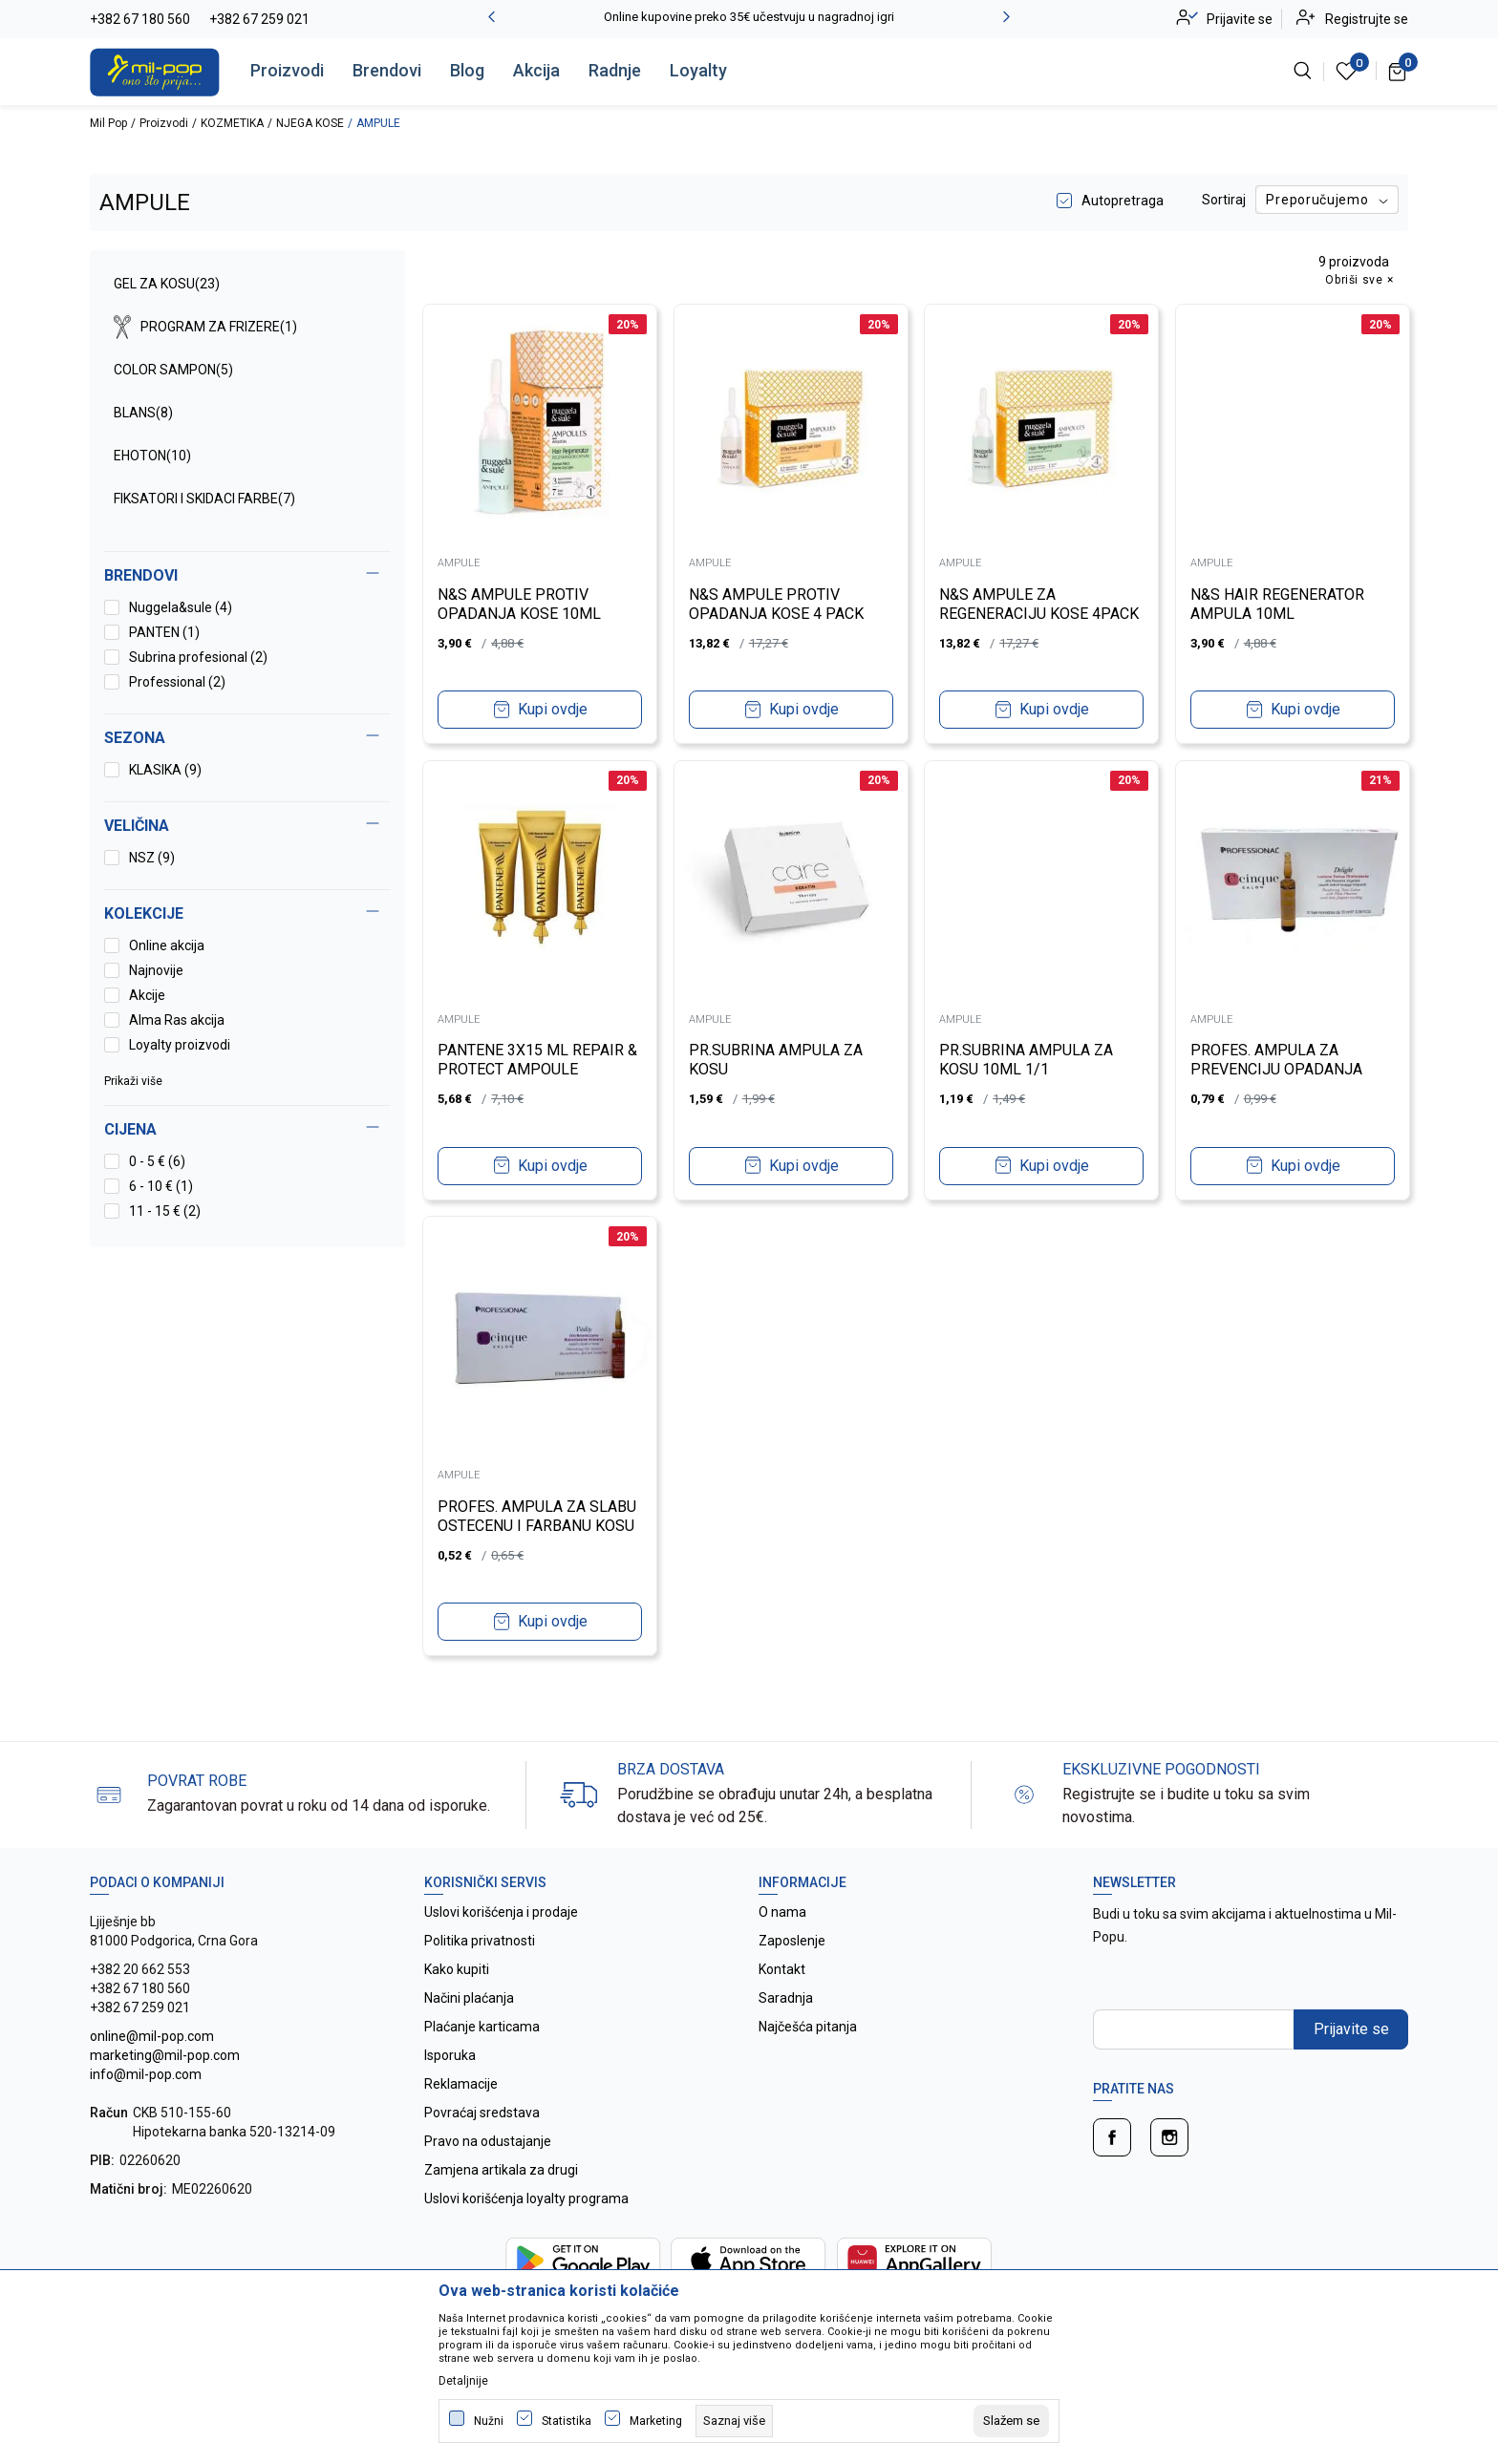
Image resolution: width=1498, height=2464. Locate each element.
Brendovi (387, 70)
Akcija (536, 70)
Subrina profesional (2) (198, 657)
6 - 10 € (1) (161, 1186)
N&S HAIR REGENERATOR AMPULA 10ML (1280, 601)
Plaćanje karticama (482, 2026)
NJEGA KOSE (310, 123)
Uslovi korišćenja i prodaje (501, 1912)
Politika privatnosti (479, 1940)
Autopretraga (1122, 200)
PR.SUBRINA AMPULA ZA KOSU (779, 1056)
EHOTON (152, 455)
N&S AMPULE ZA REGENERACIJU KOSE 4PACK (1016, 611)
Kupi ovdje (553, 707)
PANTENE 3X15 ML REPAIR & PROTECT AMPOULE (533, 1056)
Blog (467, 70)
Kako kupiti (456, 1969)
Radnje (614, 70)
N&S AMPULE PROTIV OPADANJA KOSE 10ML (522, 601)
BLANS (143, 412)
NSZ (152, 857)
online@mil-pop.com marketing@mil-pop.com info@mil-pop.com (165, 2055)
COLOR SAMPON (173, 369)
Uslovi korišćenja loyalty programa (526, 2198)
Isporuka (450, 2055)
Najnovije (156, 970)
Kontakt (782, 1969)
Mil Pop (108, 123)
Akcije (147, 995)
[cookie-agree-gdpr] (1011, 2421)
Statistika (566, 2421)
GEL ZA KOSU (167, 283)
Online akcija (166, 945)
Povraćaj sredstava (482, 2112)
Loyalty (698, 70)
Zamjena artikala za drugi (501, 2169)
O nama (782, 1912)
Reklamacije (461, 2084)
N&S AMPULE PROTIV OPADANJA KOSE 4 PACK (779, 601)
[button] (247, 1129)
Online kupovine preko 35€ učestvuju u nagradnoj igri (749, 17)
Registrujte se (1366, 19)
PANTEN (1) (164, 632)
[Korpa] (1398, 70)
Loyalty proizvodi (179, 1044)
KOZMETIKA (232, 123)
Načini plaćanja (469, 1998)
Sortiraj (1224, 199)
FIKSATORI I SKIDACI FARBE (204, 498)
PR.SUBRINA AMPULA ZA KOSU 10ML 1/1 (1029, 1056)
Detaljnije (463, 2381)
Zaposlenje (792, 1940)
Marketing (656, 2421)
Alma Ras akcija (177, 1020)
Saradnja (786, 1998)
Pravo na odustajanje (487, 2141)
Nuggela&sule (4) (180, 607)
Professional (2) (177, 682)
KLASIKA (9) (165, 769)
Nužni (488, 2421)
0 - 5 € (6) (157, 1161)
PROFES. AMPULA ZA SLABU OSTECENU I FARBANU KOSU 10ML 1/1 (539, 1523)
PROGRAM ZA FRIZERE (205, 327)
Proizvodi (287, 70)
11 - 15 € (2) (165, 1211)
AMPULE (461, 561)
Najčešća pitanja (808, 2026)
